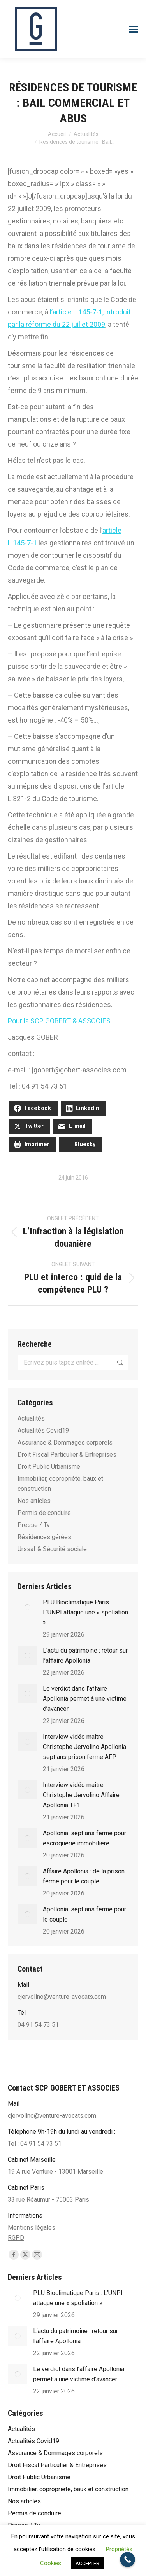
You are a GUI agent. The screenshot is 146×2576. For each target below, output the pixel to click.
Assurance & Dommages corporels (65, 1442)
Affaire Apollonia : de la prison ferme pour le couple (84, 1876)
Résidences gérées (44, 1537)
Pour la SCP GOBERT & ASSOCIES (59, 1021)
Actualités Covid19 (43, 1430)
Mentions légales (31, 2227)
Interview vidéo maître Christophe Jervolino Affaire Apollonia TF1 (81, 1795)
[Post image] (27, 1607)
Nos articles (34, 1500)
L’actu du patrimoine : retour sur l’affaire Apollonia (85, 1655)
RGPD (16, 2237)
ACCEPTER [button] (87, 2563)
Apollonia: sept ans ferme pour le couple (84, 1914)
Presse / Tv (34, 1525)
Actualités (31, 1418)
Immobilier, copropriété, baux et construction (60, 1483)
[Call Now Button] (127, 2559)
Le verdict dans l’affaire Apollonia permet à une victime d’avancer (85, 1698)
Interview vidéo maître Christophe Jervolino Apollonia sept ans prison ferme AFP (84, 1747)
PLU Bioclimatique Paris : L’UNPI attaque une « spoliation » (85, 1612)
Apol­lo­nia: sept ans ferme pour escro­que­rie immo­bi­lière (84, 1838)
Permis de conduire (44, 1513)
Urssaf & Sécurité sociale (52, 1549)
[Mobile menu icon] (133, 29)
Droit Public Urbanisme (49, 1466)
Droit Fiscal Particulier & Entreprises (67, 1454)
